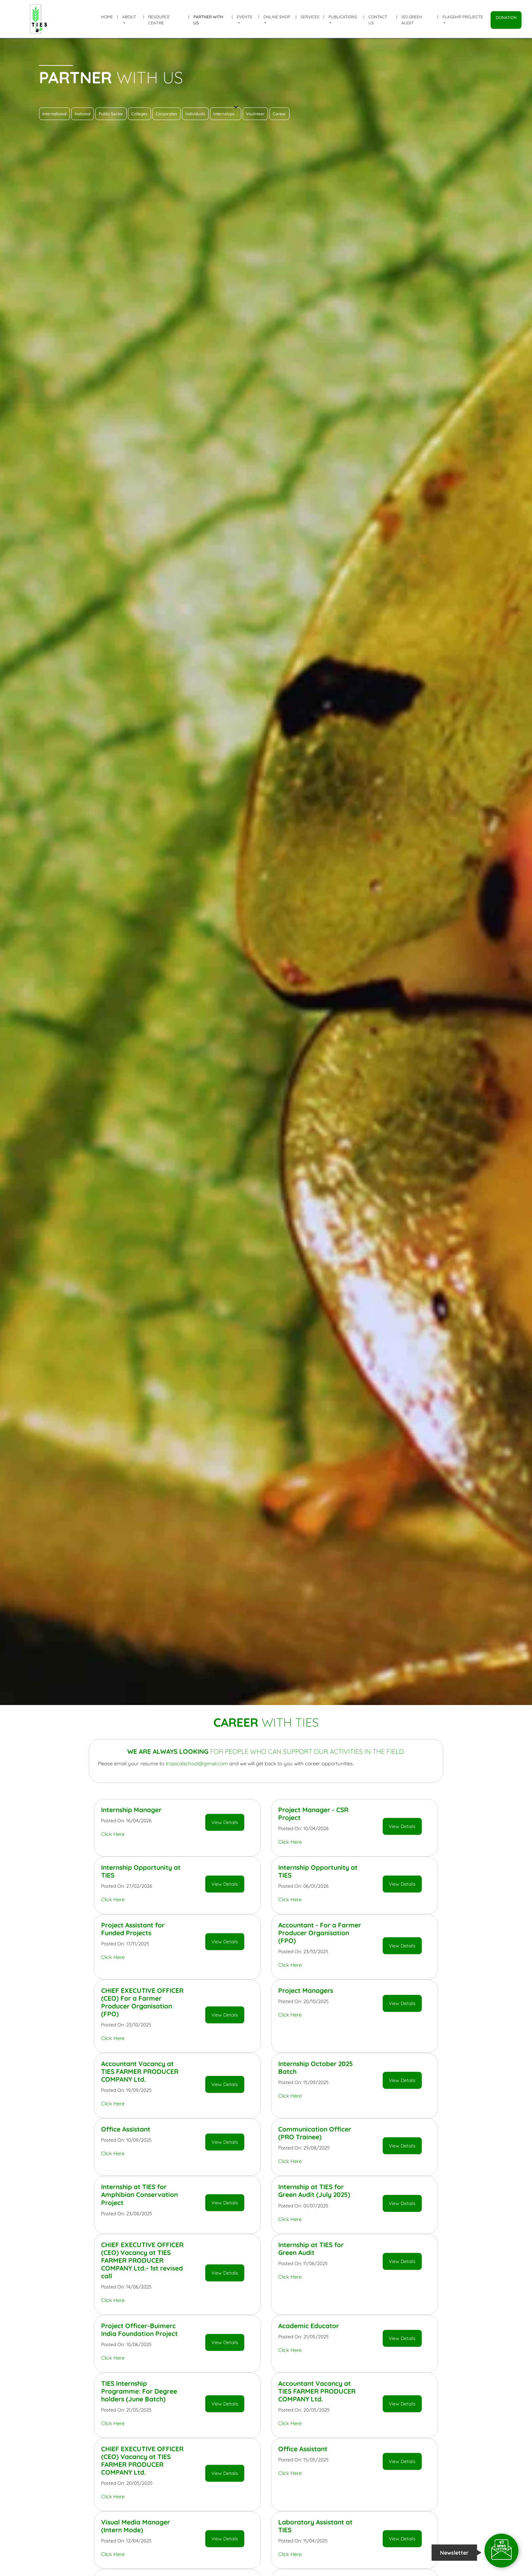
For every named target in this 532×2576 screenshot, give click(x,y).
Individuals (195, 113)
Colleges (139, 113)
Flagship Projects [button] (462, 16)
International (54, 113)
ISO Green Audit (411, 19)
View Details (224, 1822)
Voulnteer (255, 113)
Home (107, 16)
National (83, 113)
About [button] (129, 16)
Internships (225, 111)
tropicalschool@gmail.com (197, 1763)
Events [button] (244, 16)
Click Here (113, 1834)
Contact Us (377, 19)
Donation (506, 17)
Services (310, 16)
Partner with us (208, 19)
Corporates (166, 113)
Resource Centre (159, 19)
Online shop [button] (276, 16)
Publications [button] (342, 16)
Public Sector (111, 113)
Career (279, 113)
